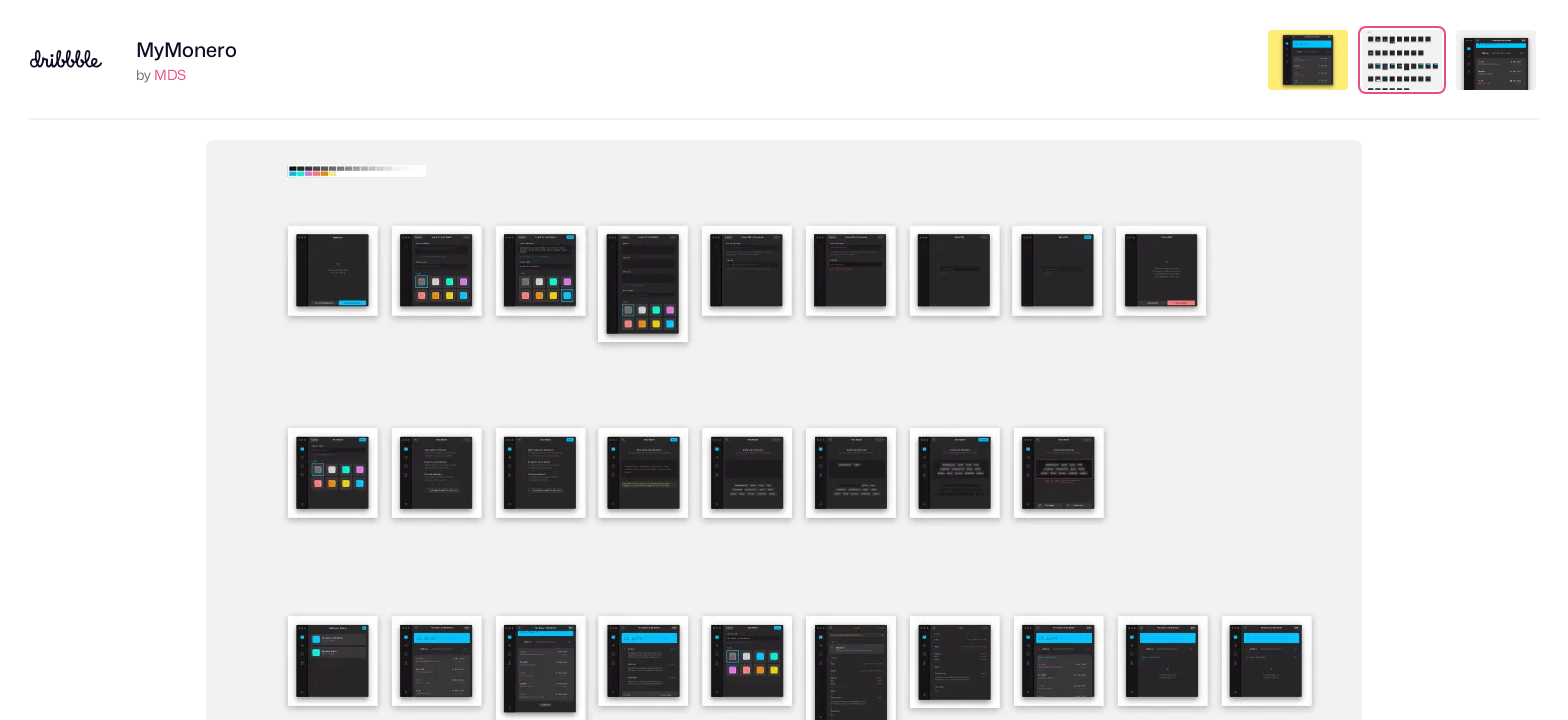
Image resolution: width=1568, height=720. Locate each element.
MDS (170, 74)
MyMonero (186, 50)
